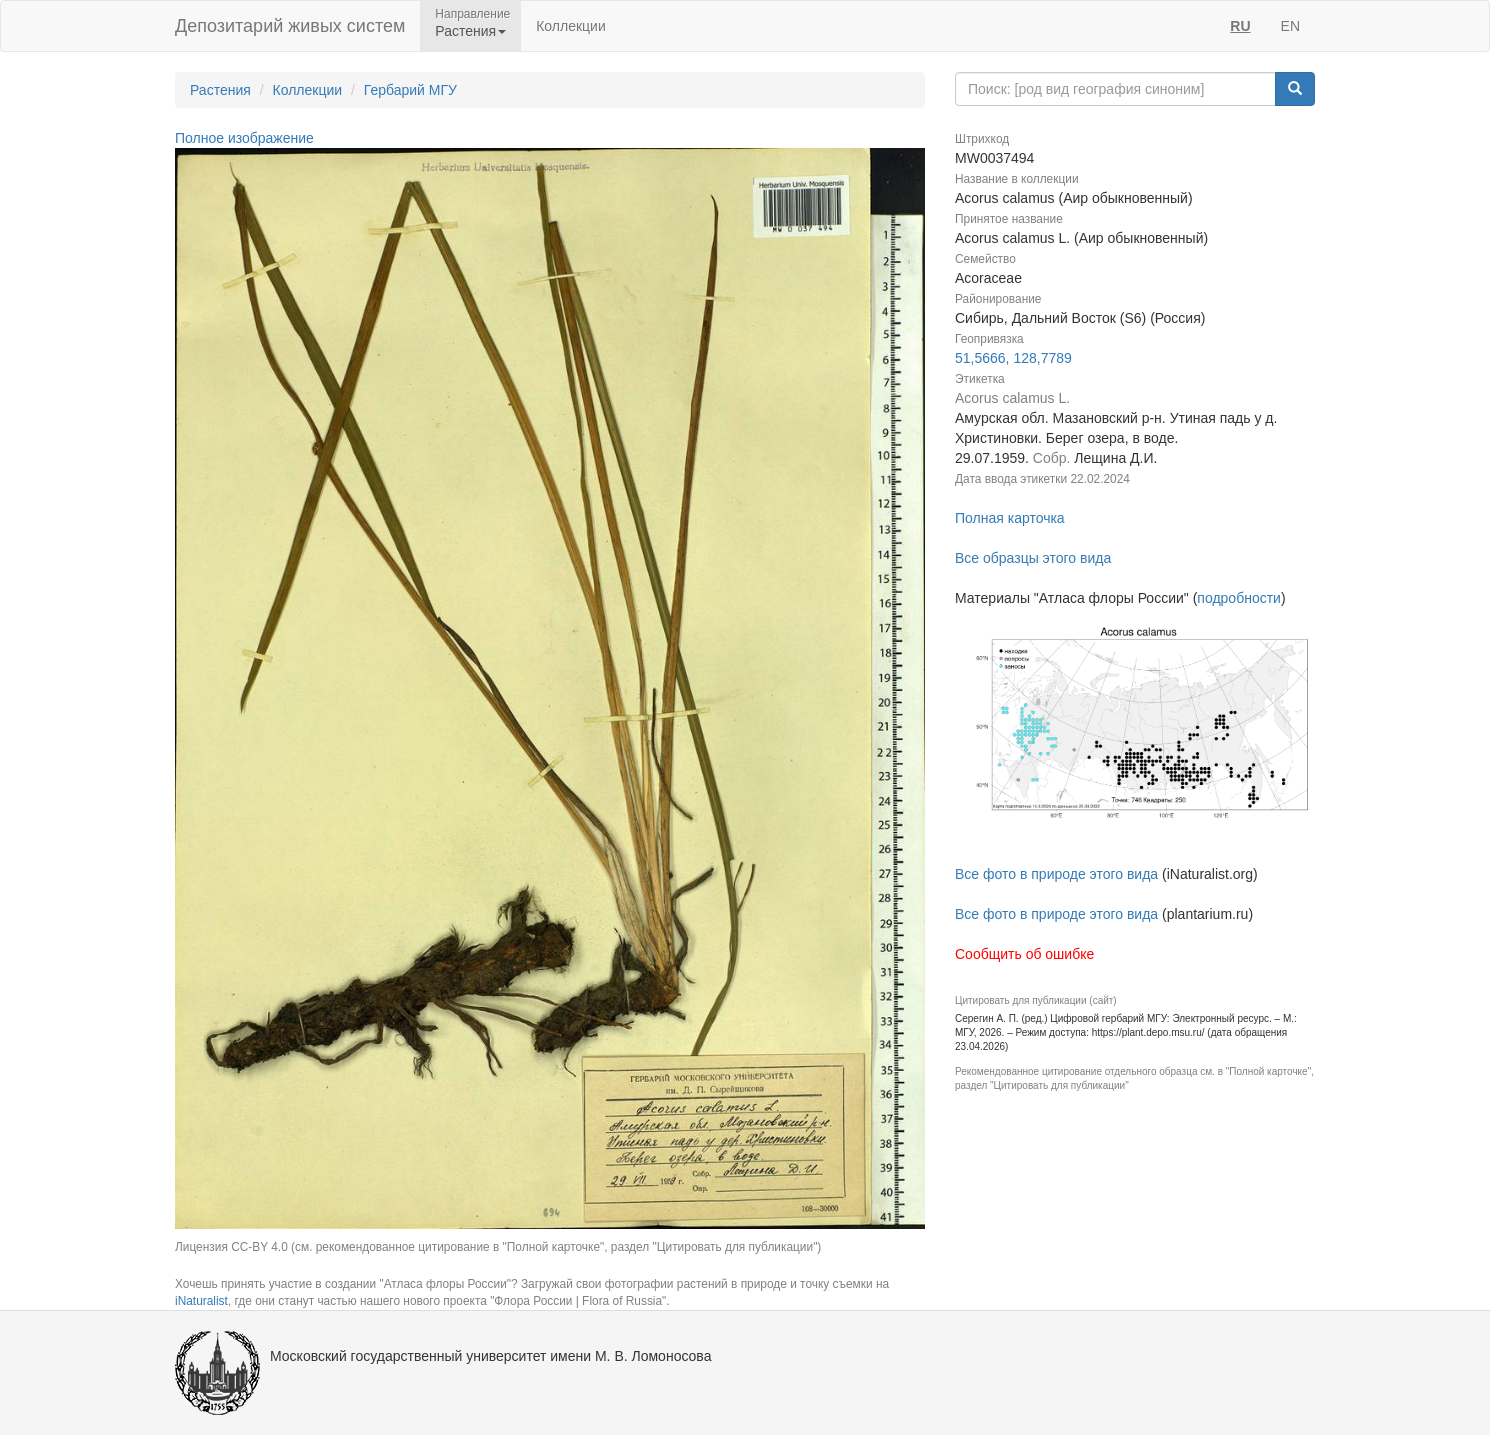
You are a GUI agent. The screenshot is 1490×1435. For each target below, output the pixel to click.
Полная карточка (1010, 518)
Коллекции (571, 26)
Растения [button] (470, 31)
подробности (1239, 598)
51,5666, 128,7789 (1013, 358)
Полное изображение (244, 138)
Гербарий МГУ (410, 90)
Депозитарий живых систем (290, 26)
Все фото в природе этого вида (1056, 874)
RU (1240, 26)
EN (1290, 26)
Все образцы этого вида (1033, 558)
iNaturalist (201, 1301)
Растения (220, 90)
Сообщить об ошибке (1024, 954)
